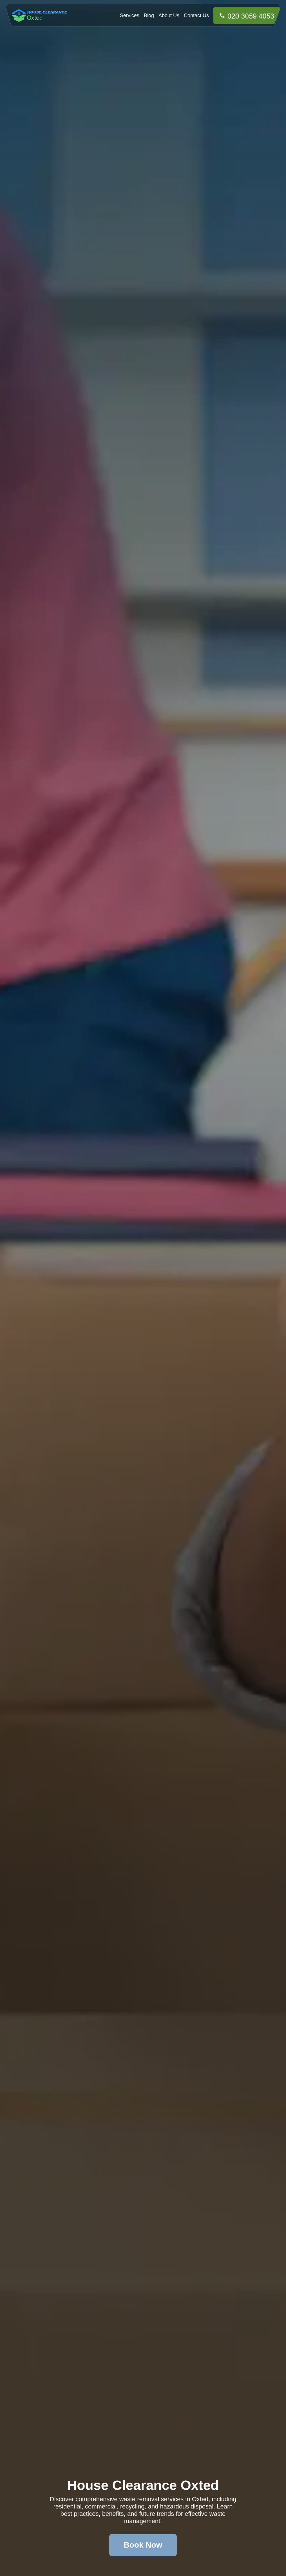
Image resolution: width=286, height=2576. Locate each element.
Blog (149, 15)
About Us (168, 15)
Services (129, 15)
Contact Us (196, 15)
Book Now (143, 2545)
